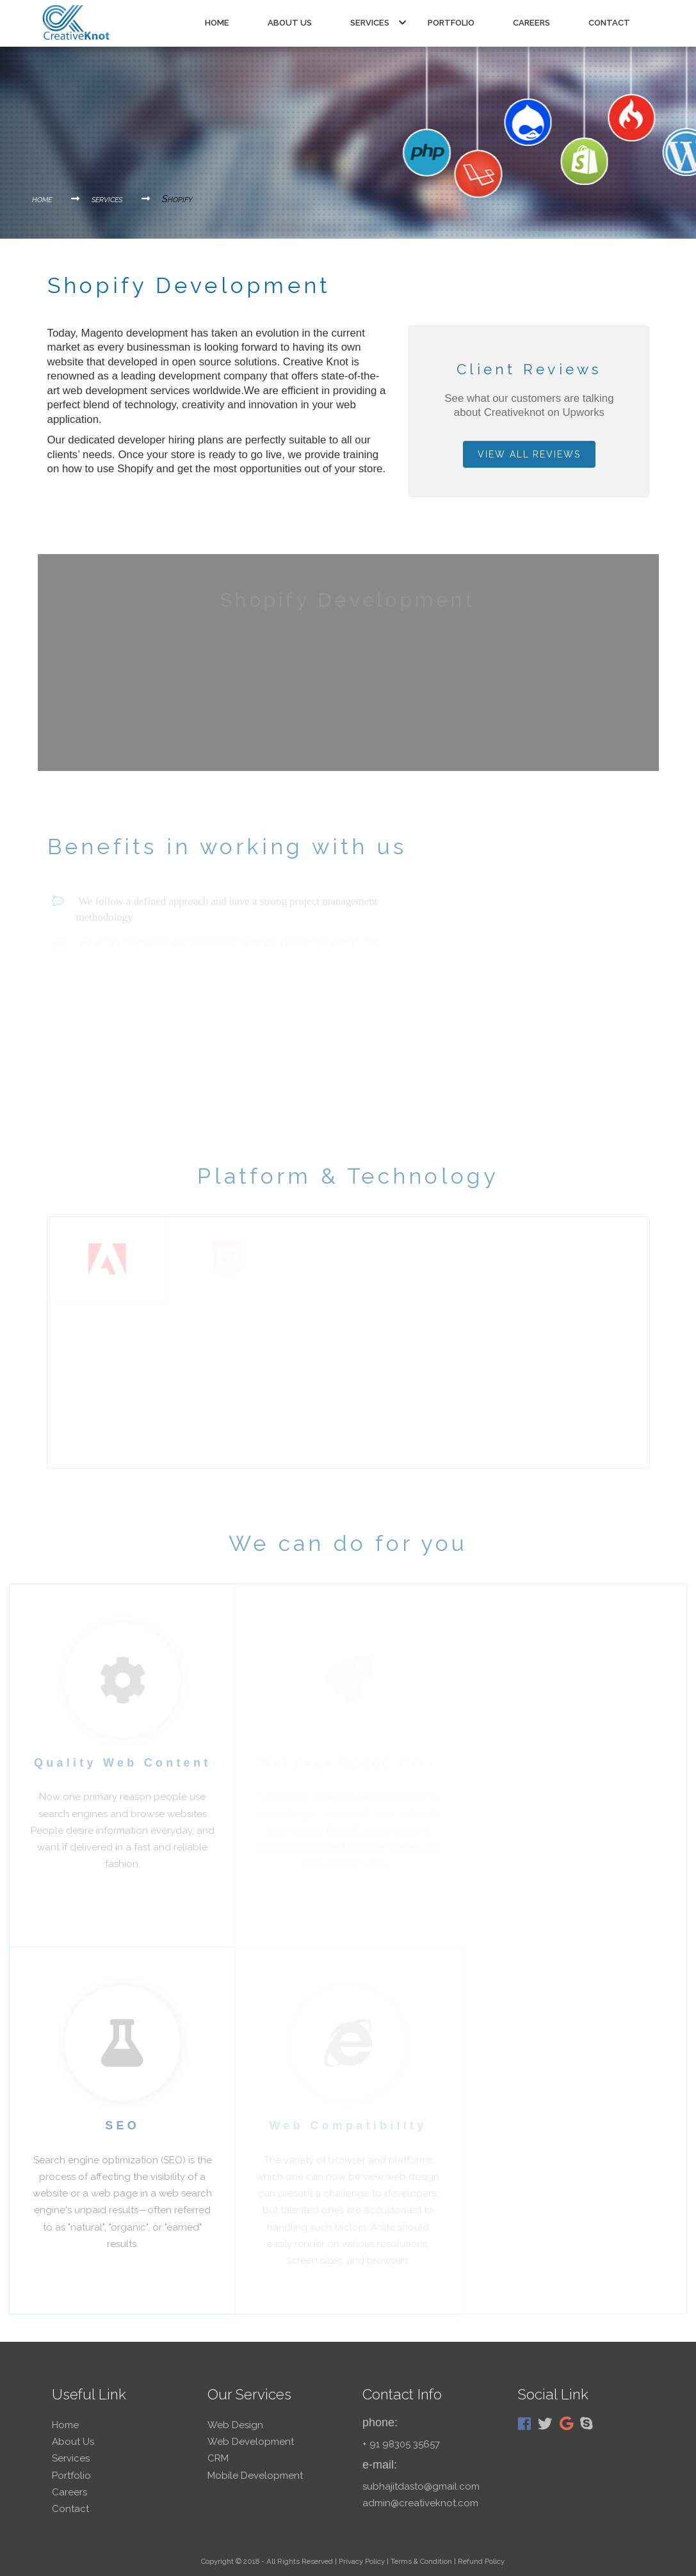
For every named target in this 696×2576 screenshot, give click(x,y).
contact (609, 23)
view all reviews (529, 454)
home (55, 199)
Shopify (177, 199)
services (378, 23)
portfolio (451, 23)
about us (290, 23)
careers (531, 23)
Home (217, 23)
